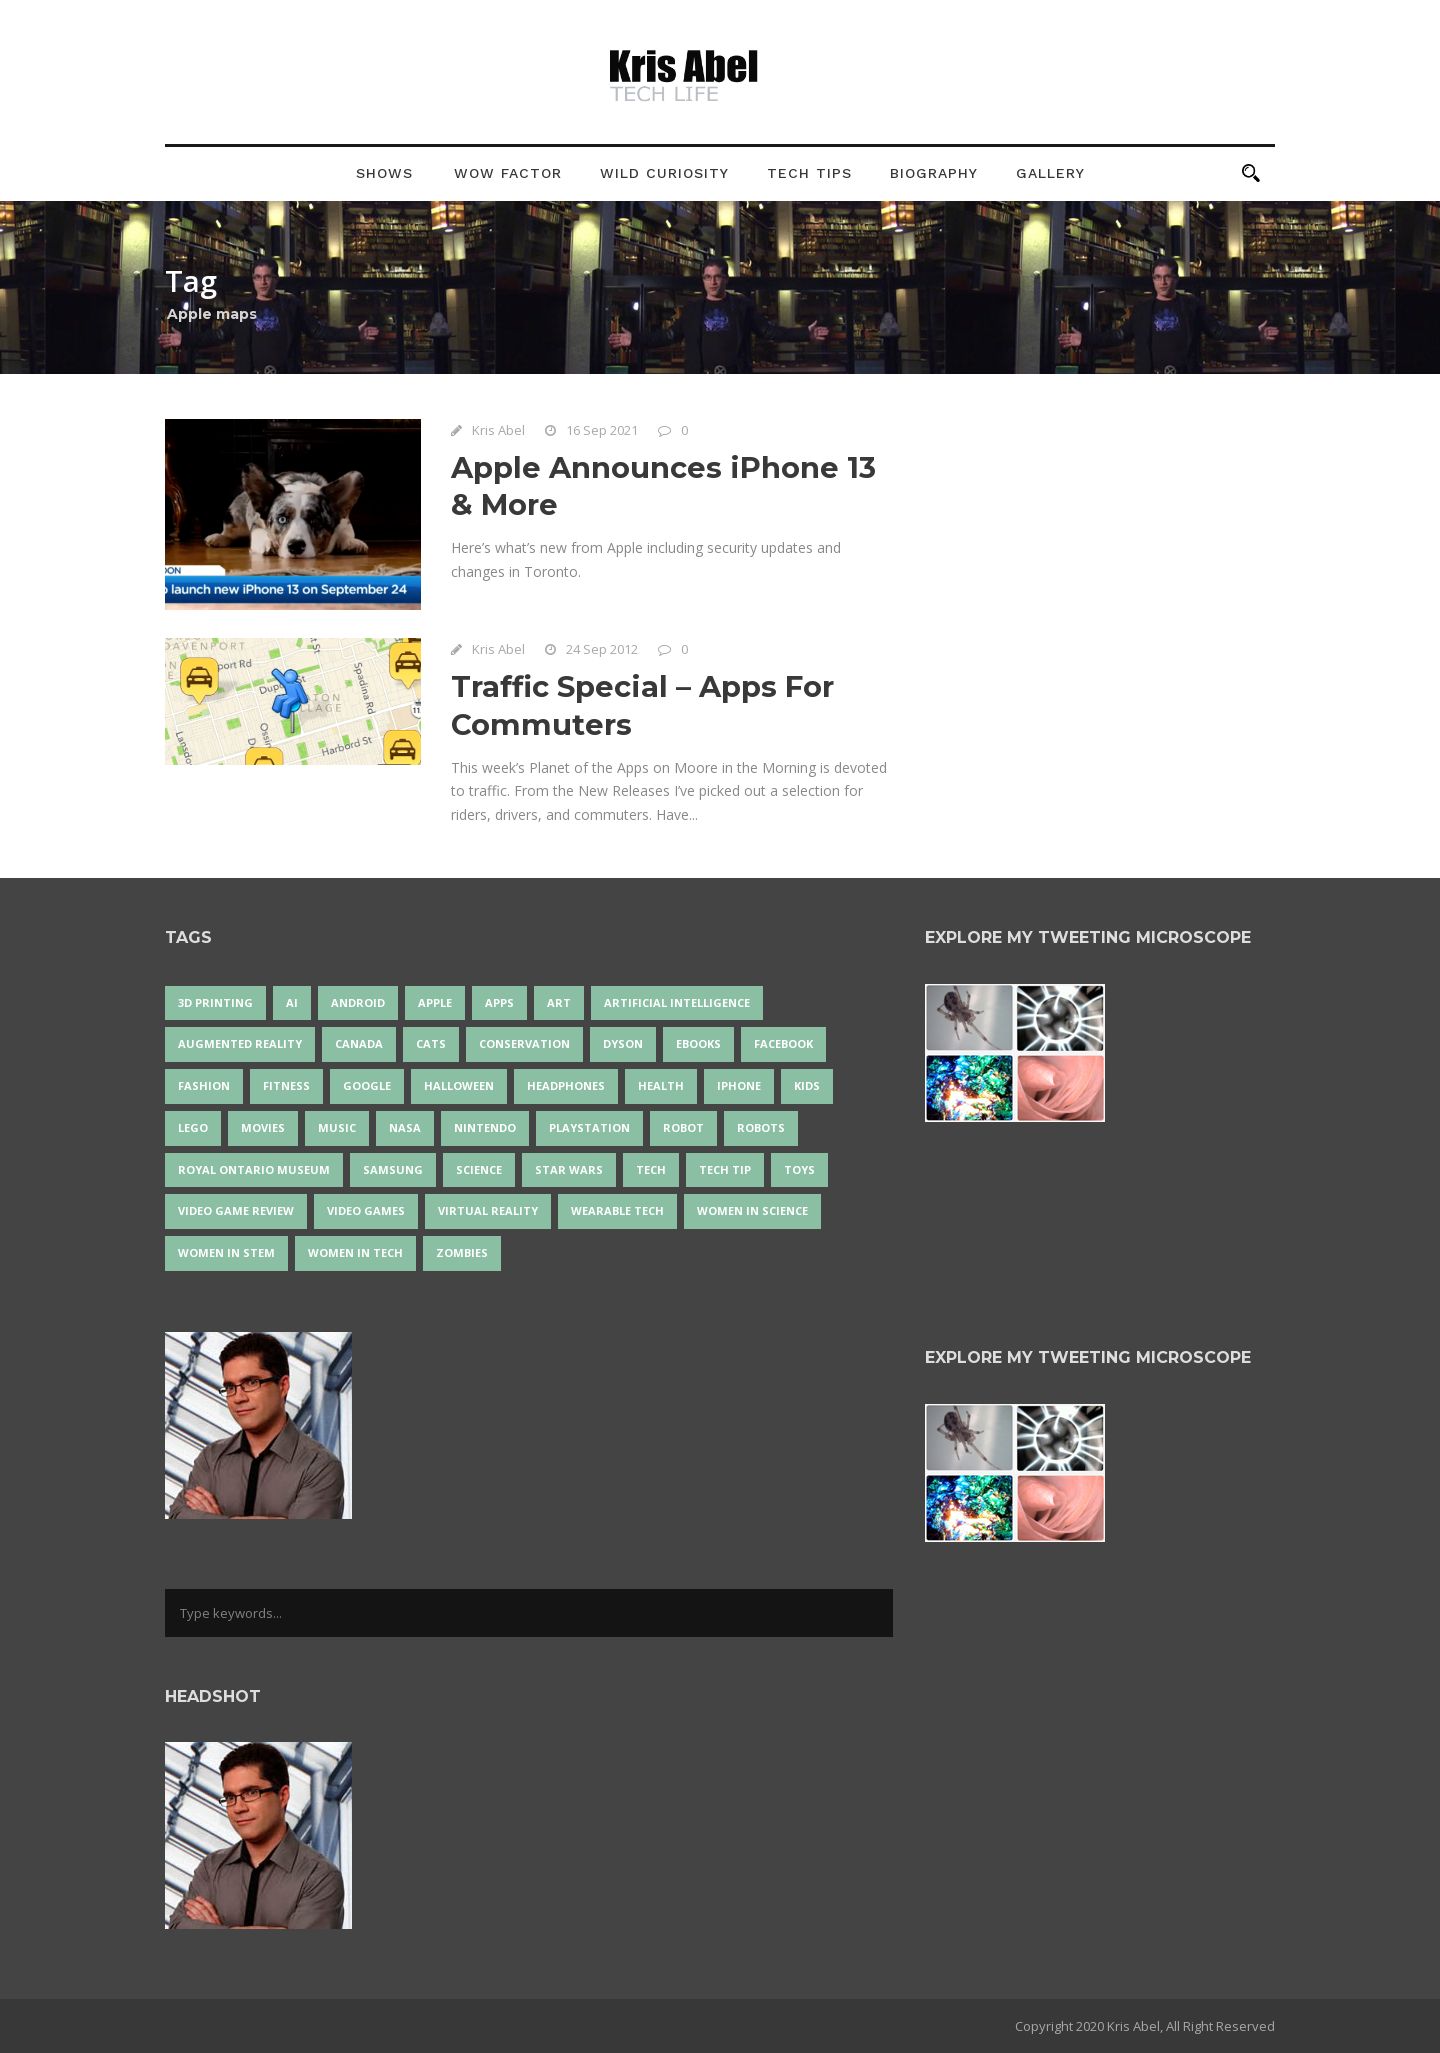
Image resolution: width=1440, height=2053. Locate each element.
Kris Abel (498, 430)
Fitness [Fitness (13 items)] (286, 1085)
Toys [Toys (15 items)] (799, 1169)
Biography (934, 173)
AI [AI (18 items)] (292, 1002)
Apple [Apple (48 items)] (435, 1002)
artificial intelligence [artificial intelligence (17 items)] (677, 1002)
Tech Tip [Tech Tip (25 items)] (725, 1169)
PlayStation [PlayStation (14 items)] (589, 1127)
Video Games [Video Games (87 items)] (366, 1210)
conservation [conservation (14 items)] (524, 1043)
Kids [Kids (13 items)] (807, 1085)
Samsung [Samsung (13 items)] (393, 1169)
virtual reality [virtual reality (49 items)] (488, 1210)
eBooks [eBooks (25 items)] (698, 1043)
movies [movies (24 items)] (263, 1127)
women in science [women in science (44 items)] (752, 1210)
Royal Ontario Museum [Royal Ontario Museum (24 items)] (254, 1169)
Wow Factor (508, 173)
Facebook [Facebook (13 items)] (783, 1043)
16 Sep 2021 (602, 430)
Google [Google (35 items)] (367, 1085)
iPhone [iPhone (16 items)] (739, 1085)
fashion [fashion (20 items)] (204, 1085)
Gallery (1050, 173)
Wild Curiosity (664, 173)
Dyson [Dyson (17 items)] (623, 1043)
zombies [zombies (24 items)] (462, 1252)
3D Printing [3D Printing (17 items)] (215, 1002)
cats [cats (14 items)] (431, 1043)
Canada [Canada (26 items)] (359, 1043)
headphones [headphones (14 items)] (566, 1085)
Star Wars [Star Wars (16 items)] (569, 1169)
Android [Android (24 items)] (358, 1002)
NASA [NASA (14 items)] (405, 1127)
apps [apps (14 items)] (499, 1002)
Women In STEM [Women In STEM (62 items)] (226, 1252)
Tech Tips (809, 173)
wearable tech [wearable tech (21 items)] (617, 1210)
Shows (384, 173)
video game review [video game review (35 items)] (236, 1210)
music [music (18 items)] (337, 1127)
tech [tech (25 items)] (651, 1169)
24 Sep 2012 (602, 649)
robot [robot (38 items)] (683, 1127)
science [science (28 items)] (479, 1169)
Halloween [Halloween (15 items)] (459, 1085)
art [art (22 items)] (559, 1002)
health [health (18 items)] (661, 1085)
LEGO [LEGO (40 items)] (193, 1127)
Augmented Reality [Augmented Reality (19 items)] (240, 1043)
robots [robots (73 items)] (761, 1127)
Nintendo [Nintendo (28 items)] (485, 1127)
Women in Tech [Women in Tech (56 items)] (355, 1252)
